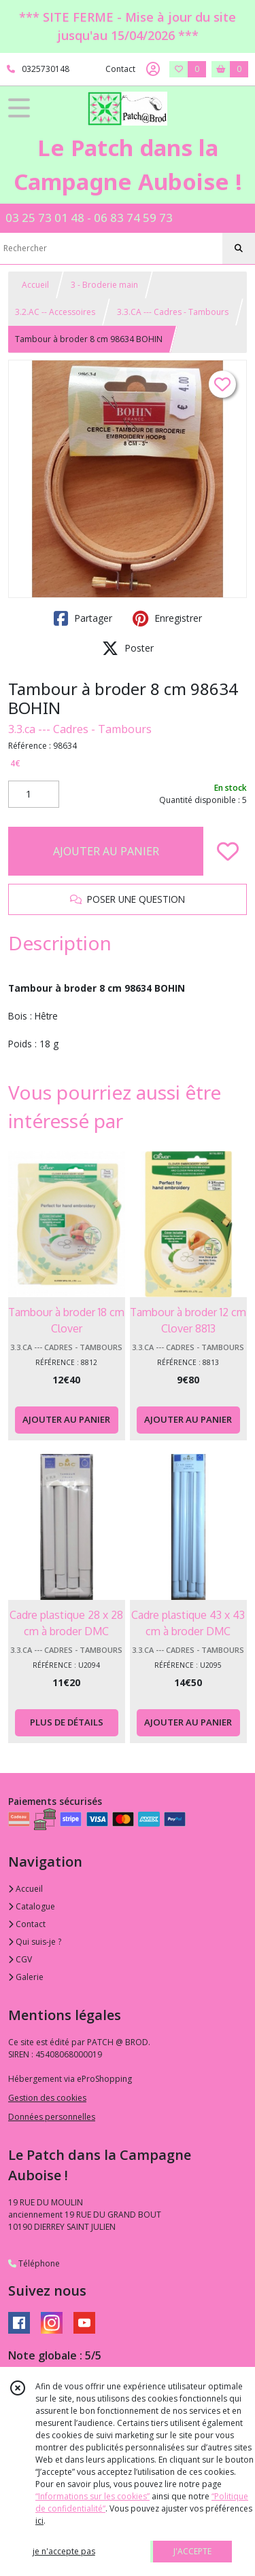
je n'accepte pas (64, 2551)
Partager (83, 618)
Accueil (35, 285)
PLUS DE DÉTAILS (66, 1722)
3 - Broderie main (104, 285)
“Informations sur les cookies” (92, 2496)
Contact (120, 69)
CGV (20, 1959)
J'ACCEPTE (192, 2551)
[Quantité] (33, 794)
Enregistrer (167, 618)
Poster (128, 648)
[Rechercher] (238, 248)
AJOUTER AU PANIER (106, 851)
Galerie (26, 1977)
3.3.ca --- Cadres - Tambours (80, 729)
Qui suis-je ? (34, 1941)
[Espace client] (153, 69)
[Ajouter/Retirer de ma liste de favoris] (227, 851)
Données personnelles (51, 2117)
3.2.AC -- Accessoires (55, 312)
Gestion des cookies (47, 2098)
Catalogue (31, 1906)
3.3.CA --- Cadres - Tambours (172, 312)
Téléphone (34, 2263)
